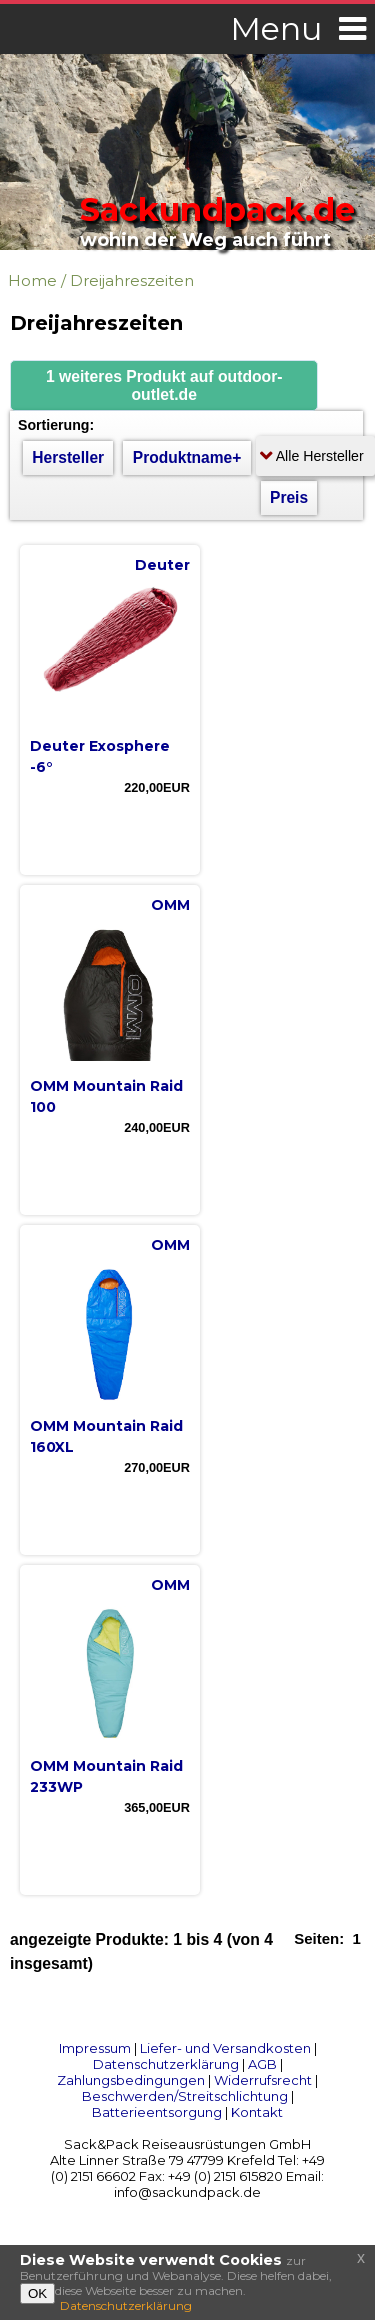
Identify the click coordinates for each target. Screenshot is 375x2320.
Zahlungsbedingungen (131, 2080)
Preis (289, 497)
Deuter (162, 565)
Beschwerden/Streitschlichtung (185, 2096)
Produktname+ (187, 457)
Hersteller (68, 457)
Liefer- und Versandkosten (225, 2048)
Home (32, 280)
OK (37, 2293)
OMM (170, 905)
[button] (164, 385)
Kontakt (257, 2112)
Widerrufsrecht (263, 2080)
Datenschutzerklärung (166, 2064)
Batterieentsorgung (157, 2112)
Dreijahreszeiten (132, 280)
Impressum (95, 2048)
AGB (262, 2064)
